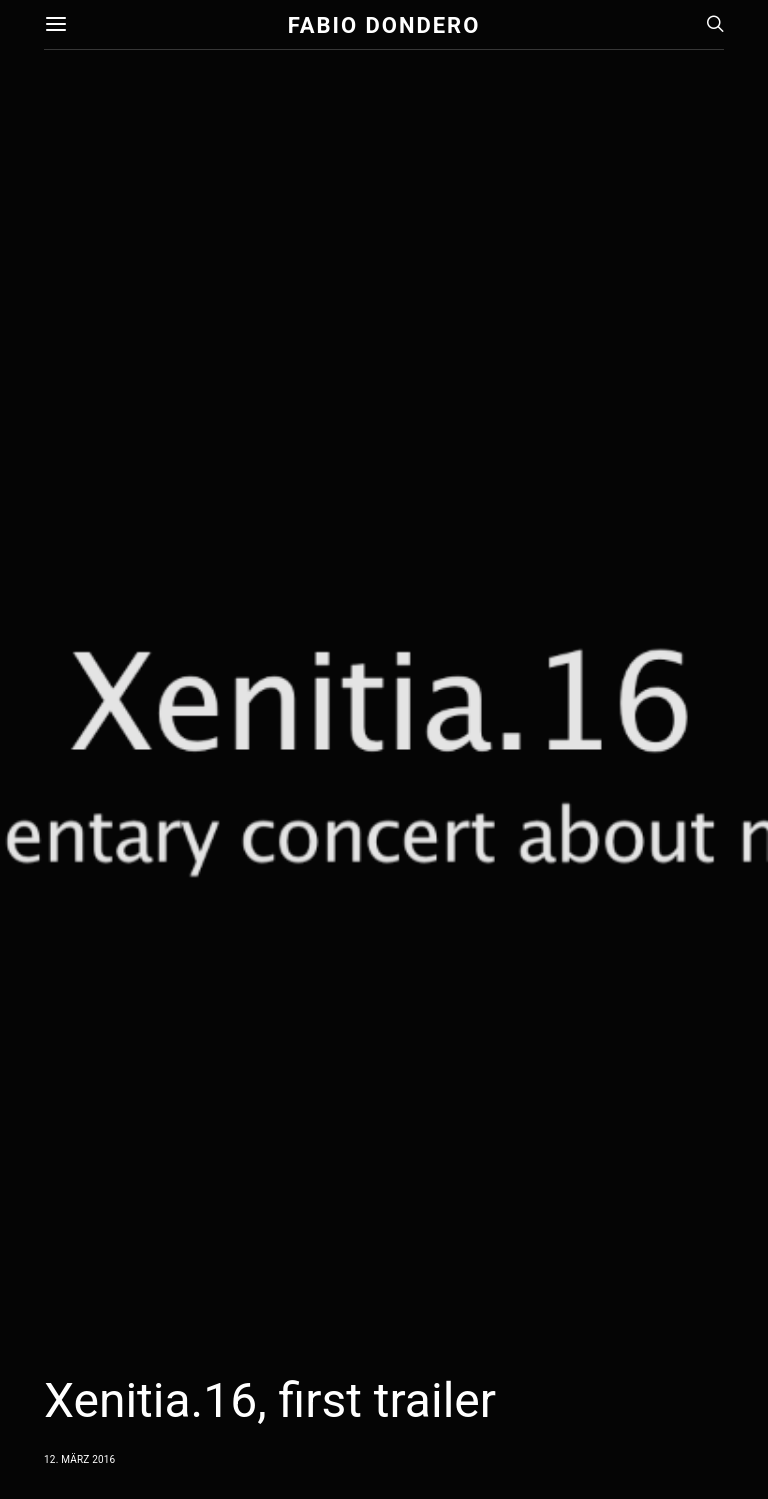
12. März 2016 (79, 1459)
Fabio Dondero (384, 24)
